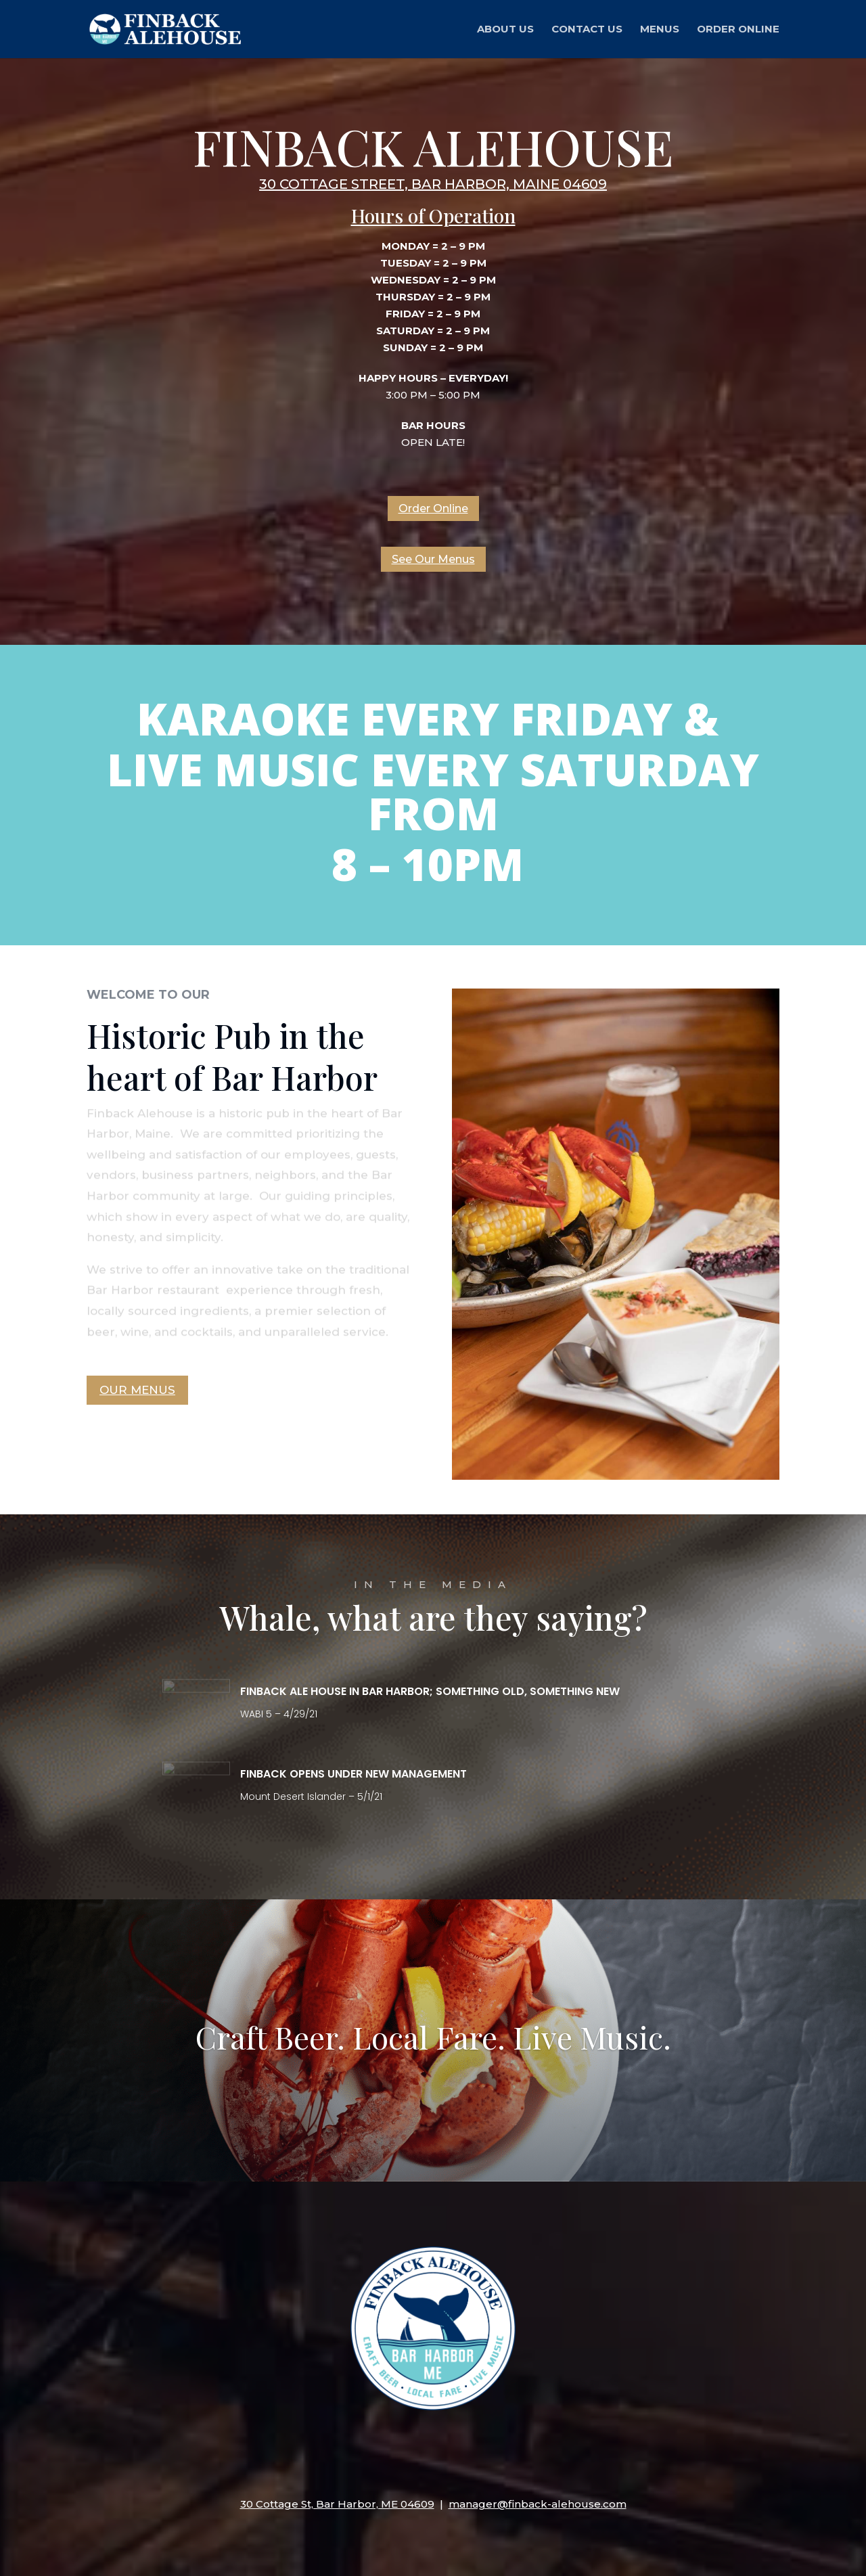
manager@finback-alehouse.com (537, 2504)
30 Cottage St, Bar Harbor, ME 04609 (337, 2504)
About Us (505, 29)
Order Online (738, 29)
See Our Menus (433, 559)
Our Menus (137, 1390)
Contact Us (586, 29)
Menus (659, 29)
